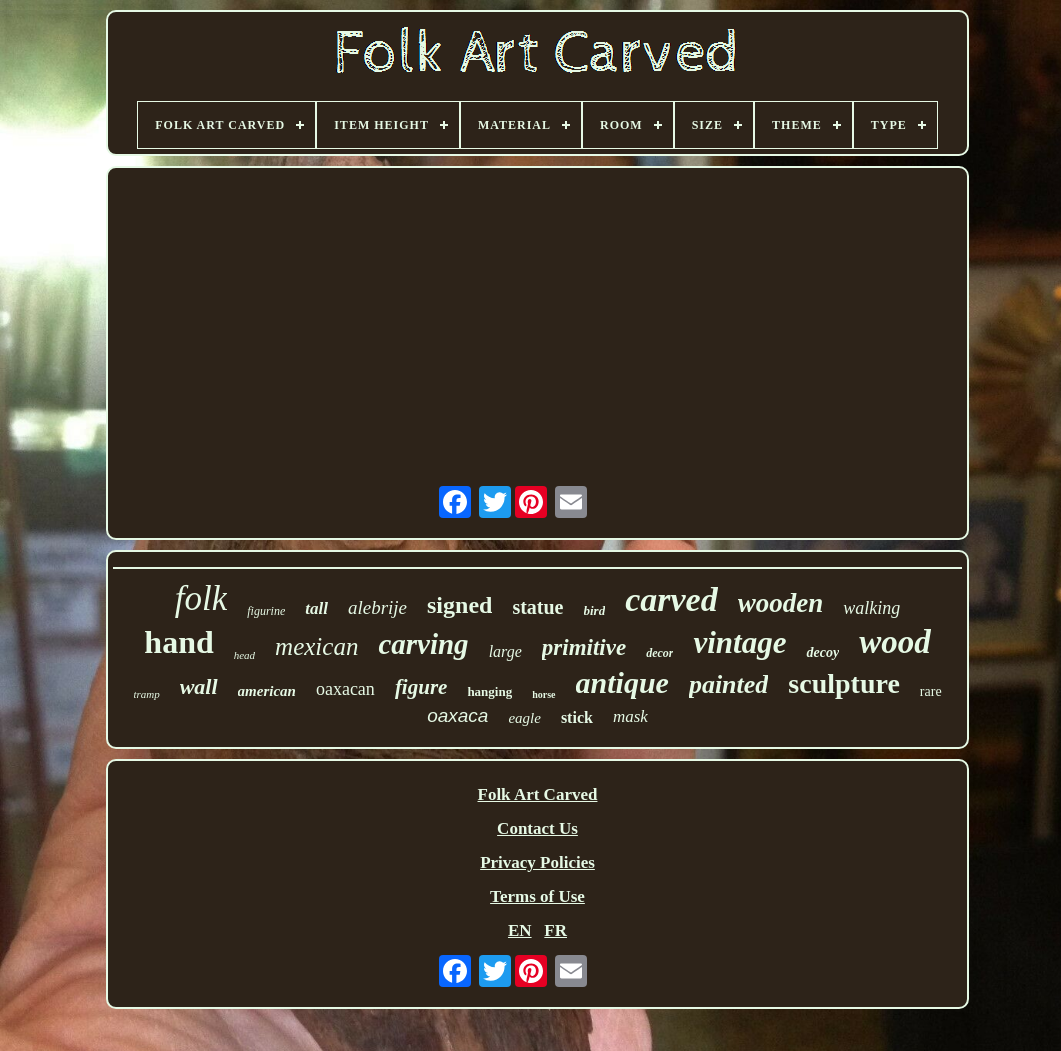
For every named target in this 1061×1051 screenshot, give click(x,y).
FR (555, 930)
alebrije (377, 607)
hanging (489, 691)
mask (630, 716)
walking (871, 608)
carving (423, 644)
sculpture (844, 683)
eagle (524, 718)
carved (671, 599)
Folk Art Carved (538, 794)
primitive (584, 647)
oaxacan (345, 689)
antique (622, 682)
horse (543, 694)
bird (595, 610)
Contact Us (537, 828)
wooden (781, 603)
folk (201, 598)
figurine (266, 611)
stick (577, 717)
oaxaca (457, 715)
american (267, 691)
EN (520, 930)
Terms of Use (537, 896)
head (244, 655)
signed (459, 605)
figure (421, 687)
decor (659, 653)
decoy (822, 652)
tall (316, 608)
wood (895, 642)
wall (199, 686)
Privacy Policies (537, 862)
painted (728, 684)
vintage (739, 642)
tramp (146, 694)
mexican (316, 646)
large (505, 651)
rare (931, 691)
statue (537, 607)
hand (178, 642)
